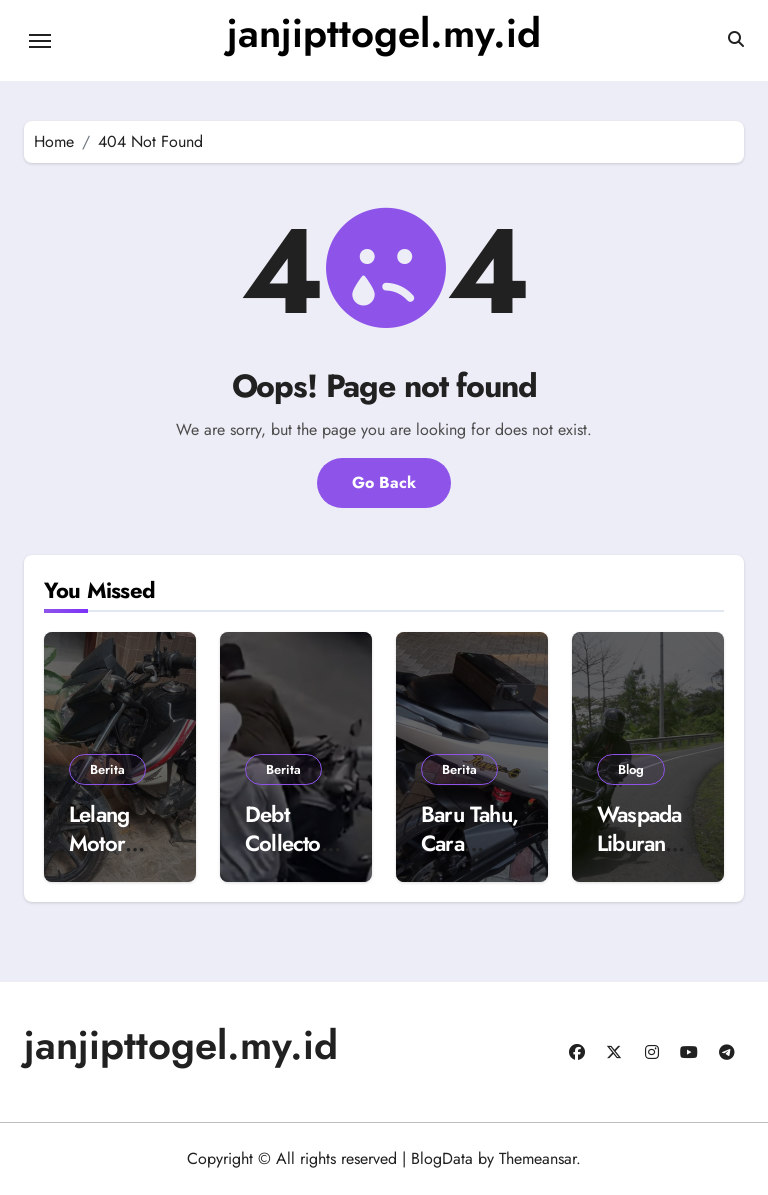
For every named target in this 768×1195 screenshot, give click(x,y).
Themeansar (537, 1158)
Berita (107, 769)
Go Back (384, 482)
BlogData (442, 1158)
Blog (631, 769)
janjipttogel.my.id (384, 33)
